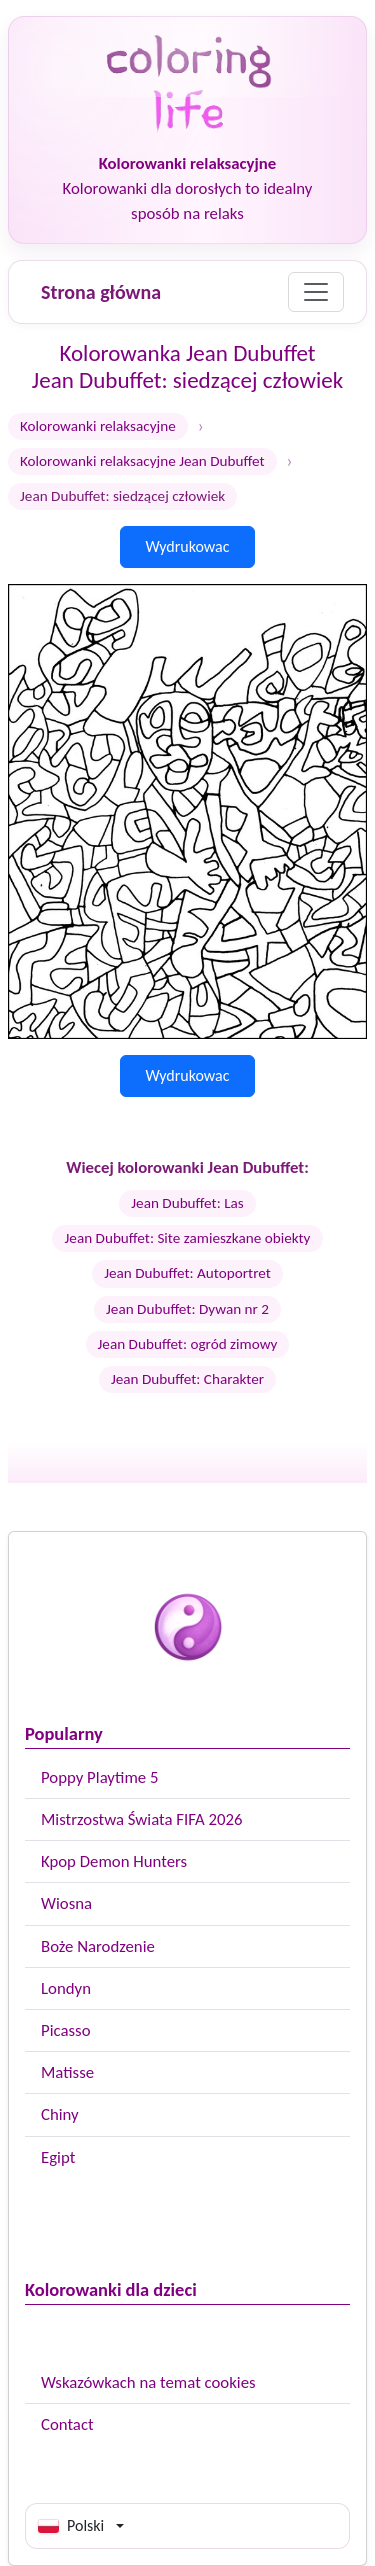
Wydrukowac (187, 546)
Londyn (66, 1988)
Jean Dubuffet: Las (187, 1203)
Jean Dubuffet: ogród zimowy (188, 1344)
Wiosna (66, 1903)
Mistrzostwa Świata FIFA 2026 (142, 1819)
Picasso (66, 2030)
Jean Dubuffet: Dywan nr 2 (187, 1309)
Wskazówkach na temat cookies (148, 2382)
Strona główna (101, 292)
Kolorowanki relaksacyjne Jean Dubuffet (142, 461)
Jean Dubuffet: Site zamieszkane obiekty (187, 1238)
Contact (67, 2424)
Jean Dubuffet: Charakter (187, 1379)
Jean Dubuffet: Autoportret (187, 1273)
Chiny (60, 2114)
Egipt (58, 2157)
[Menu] (316, 292)
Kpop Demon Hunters (114, 1861)
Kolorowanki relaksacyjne (98, 426)
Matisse (67, 2072)
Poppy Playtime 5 (99, 1777)
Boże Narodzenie (98, 1946)
